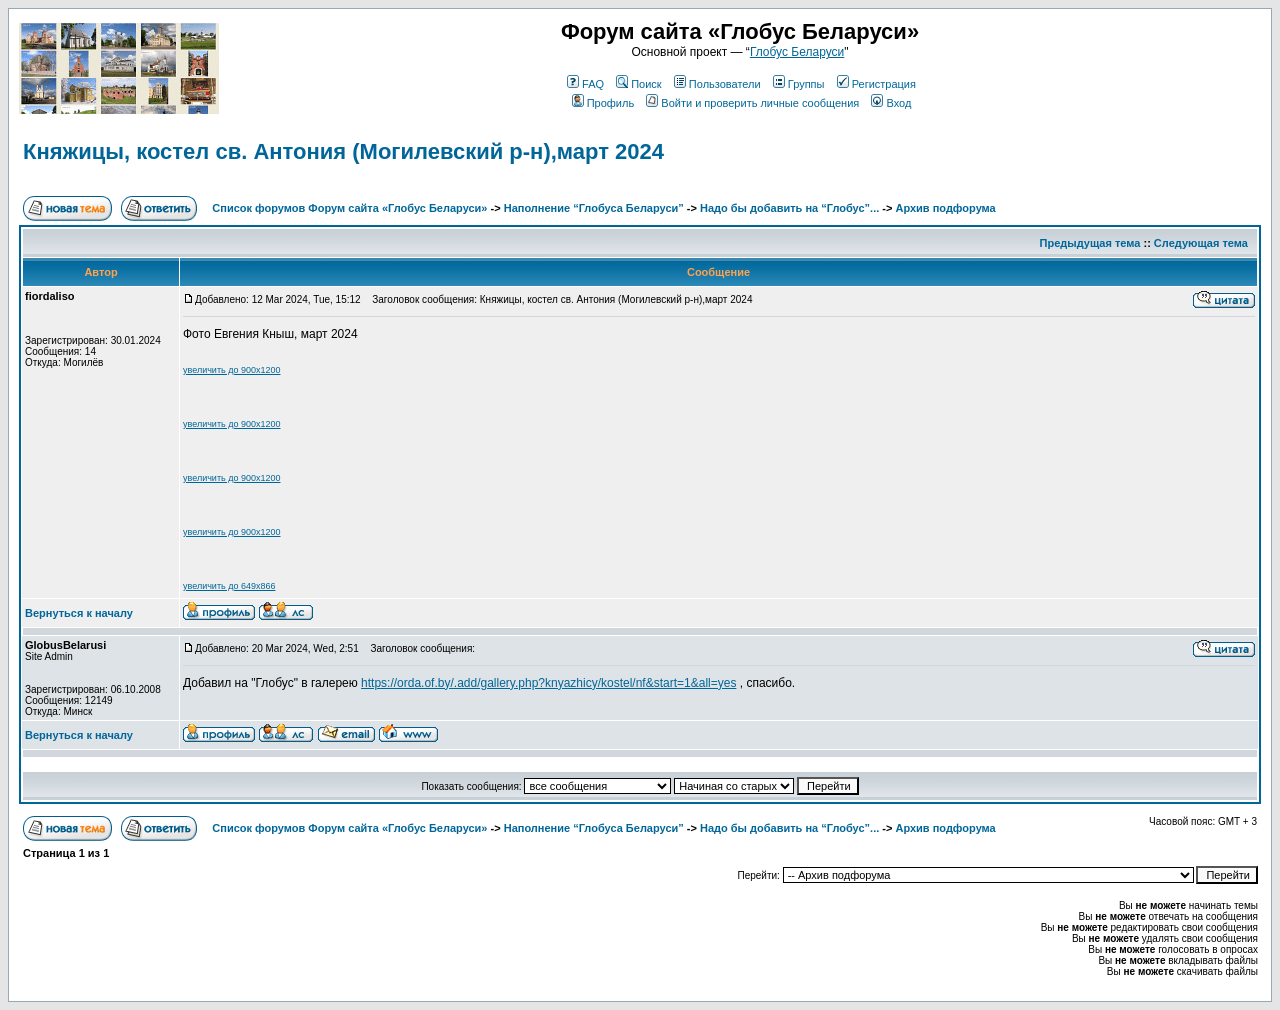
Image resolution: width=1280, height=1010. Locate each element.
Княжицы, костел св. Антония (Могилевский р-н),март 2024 (343, 151)
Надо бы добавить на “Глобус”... (789, 208)
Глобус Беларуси (797, 52)
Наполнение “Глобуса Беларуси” (594, 208)
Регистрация (876, 84)
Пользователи (717, 84)
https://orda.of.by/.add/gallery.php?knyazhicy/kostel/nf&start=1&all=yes (548, 683)
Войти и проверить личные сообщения (752, 103)
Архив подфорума (945, 208)
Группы (799, 84)
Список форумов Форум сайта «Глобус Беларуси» (349, 208)
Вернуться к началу (79, 613)
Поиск (638, 84)
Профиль (603, 103)
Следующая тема (1201, 243)
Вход (891, 103)
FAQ (585, 84)
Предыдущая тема (1090, 243)
